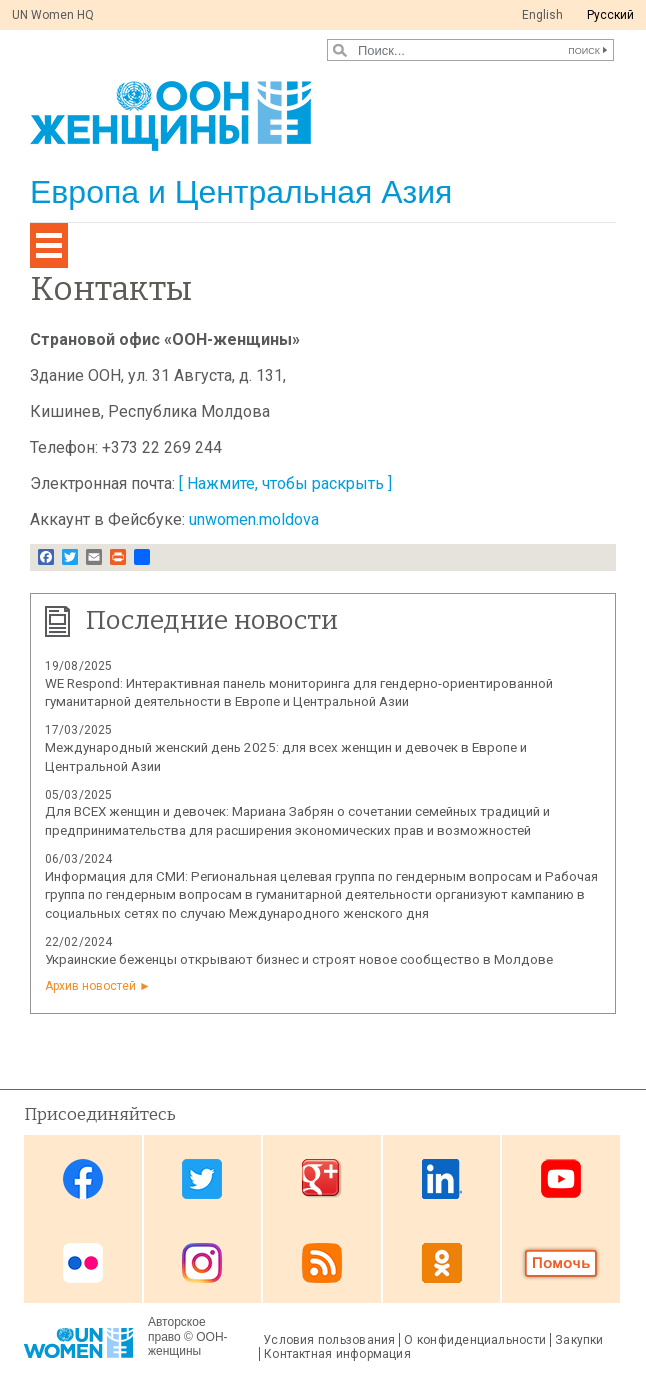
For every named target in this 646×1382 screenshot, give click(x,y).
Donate (561, 1262)
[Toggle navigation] (49, 245)
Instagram (202, 1262)
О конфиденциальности (475, 1340)
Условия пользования (329, 1340)
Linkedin (442, 1178)
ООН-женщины (188, 1344)
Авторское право (177, 1329)
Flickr (83, 1262)
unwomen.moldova (254, 519)
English (542, 15)
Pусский (610, 15)
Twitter (202, 1178)
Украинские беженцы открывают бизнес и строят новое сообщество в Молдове (299, 959)
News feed (322, 1262)
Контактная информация (337, 1354)
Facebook (83, 1178)
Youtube (561, 1178)
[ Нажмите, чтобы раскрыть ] (285, 483)
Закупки (579, 1340)
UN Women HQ (53, 15)
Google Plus (322, 1178)
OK (442, 1262)
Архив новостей (90, 986)
